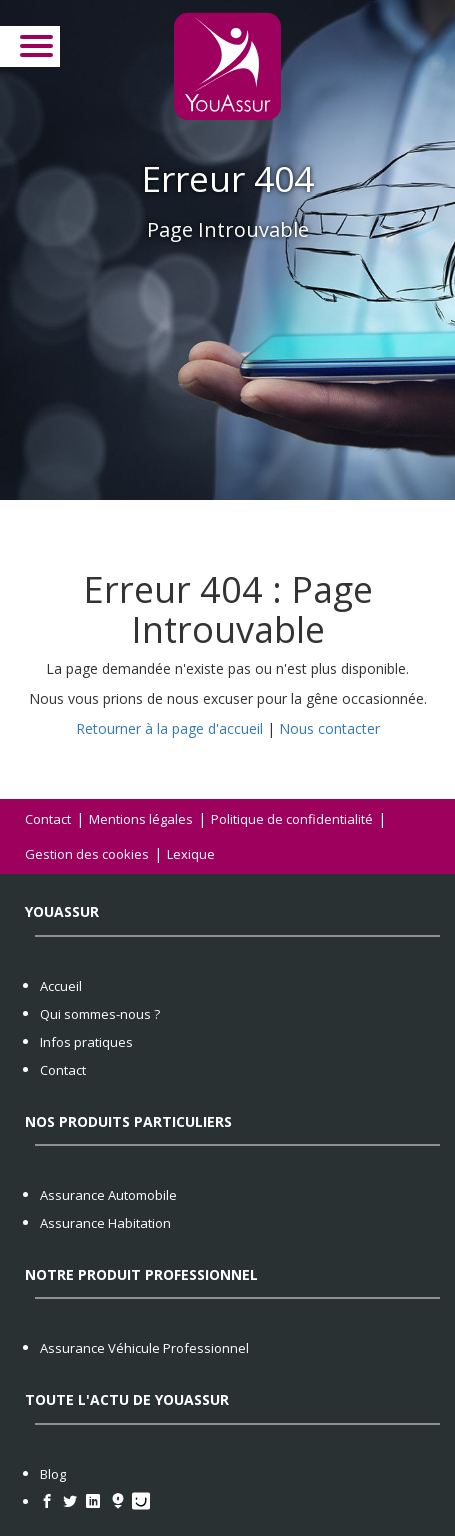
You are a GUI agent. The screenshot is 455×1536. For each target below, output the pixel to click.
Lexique (191, 854)
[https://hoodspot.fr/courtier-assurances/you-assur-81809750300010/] (120, 1502)
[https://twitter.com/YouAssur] (74, 1502)
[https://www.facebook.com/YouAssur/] (51, 1502)
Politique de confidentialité (292, 819)
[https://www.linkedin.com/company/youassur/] (97, 1502)
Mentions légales (141, 819)
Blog (53, 1474)
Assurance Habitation (105, 1223)
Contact (48, 819)
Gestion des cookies (87, 854)
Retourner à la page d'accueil (169, 728)
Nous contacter (329, 728)
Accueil (61, 986)
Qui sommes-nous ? (100, 1014)
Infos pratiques (86, 1042)
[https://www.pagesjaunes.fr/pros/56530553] (143, 1502)
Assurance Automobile (108, 1195)
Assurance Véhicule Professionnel (144, 1348)
